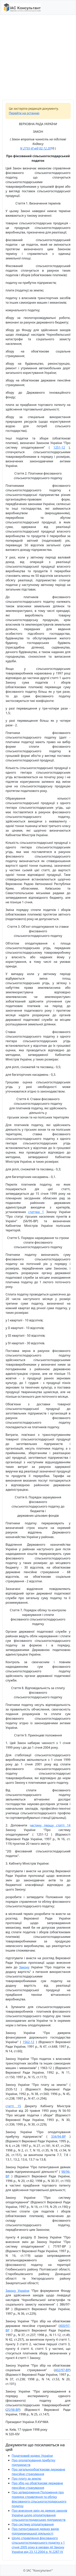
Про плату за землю (26, 2478)
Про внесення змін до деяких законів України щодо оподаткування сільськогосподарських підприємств (39, 2515)
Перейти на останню (24, 113)
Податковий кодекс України (32, 2456)
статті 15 (13, 2106)
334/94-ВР (58, 2136)
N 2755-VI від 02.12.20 (35, 148)
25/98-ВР (13, 2410)
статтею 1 (36, 1212)
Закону (24, 1967)
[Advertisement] (38, 57)
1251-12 (59, 447)
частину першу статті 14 (50, 1825)
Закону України (17, 2291)
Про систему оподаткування (33, 2524)
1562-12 (28, 2042)
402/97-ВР (62, 2370)
